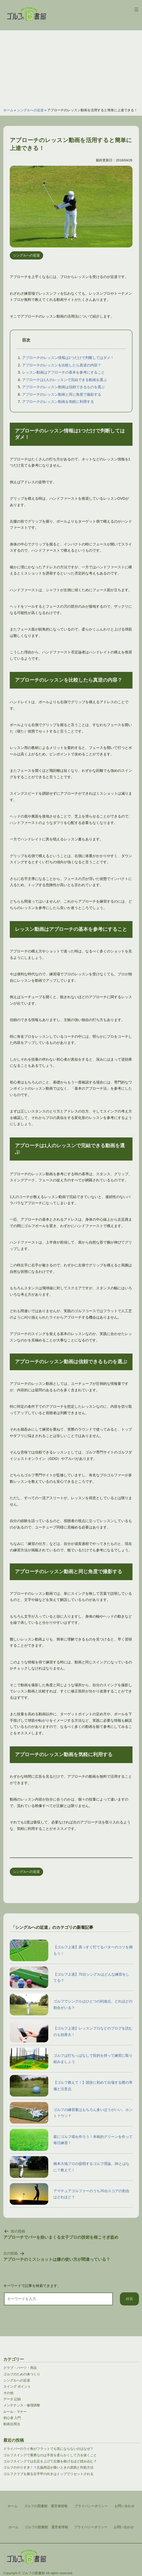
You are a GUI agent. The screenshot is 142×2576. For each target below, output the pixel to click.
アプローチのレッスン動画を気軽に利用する (58, 402)
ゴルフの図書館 (33, 2573)
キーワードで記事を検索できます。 (32, 2286)
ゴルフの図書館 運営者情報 (46, 2527)
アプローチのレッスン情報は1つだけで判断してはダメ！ (68, 358)
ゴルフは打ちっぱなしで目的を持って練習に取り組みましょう (71, 2058)
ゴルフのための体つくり (21, 2374)
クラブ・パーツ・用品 (20, 2368)
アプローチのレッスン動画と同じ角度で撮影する (61, 394)
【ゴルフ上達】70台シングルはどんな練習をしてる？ (69, 1977)
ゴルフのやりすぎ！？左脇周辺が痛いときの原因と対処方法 (48, 2467)
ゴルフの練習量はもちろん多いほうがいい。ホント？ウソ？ (71, 2113)
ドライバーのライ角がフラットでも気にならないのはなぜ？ (48, 2449)
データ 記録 (12, 2399)
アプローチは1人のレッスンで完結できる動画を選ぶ (64, 380)
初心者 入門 (12, 2418)
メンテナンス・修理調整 (21, 2405)
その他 (8, 2393)
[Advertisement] (71, 66)
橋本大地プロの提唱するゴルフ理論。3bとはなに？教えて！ (69, 2167)
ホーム (8, 110)
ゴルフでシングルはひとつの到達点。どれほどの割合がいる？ (71, 2004)
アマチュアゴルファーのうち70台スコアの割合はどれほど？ (69, 2194)
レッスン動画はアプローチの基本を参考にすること (63, 372)
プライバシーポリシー (91, 2527)
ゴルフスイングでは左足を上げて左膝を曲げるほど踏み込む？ (50, 2461)
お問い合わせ (124, 2527)
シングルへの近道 (30, 110)
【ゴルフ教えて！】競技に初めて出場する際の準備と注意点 (71, 2086)
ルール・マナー (15, 2412)
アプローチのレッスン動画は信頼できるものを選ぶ (63, 387)
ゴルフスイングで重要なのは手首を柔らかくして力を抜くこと (50, 2455)
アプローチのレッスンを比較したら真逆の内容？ (61, 365)
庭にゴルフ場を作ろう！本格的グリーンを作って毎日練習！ (71, 2140)
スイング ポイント (17, 2386)
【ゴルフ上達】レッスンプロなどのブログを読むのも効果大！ (71, 2031)
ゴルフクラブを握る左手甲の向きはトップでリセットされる (48, 2474)
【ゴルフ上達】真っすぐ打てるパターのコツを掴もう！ (71, 1950)
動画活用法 (11, 2424)
